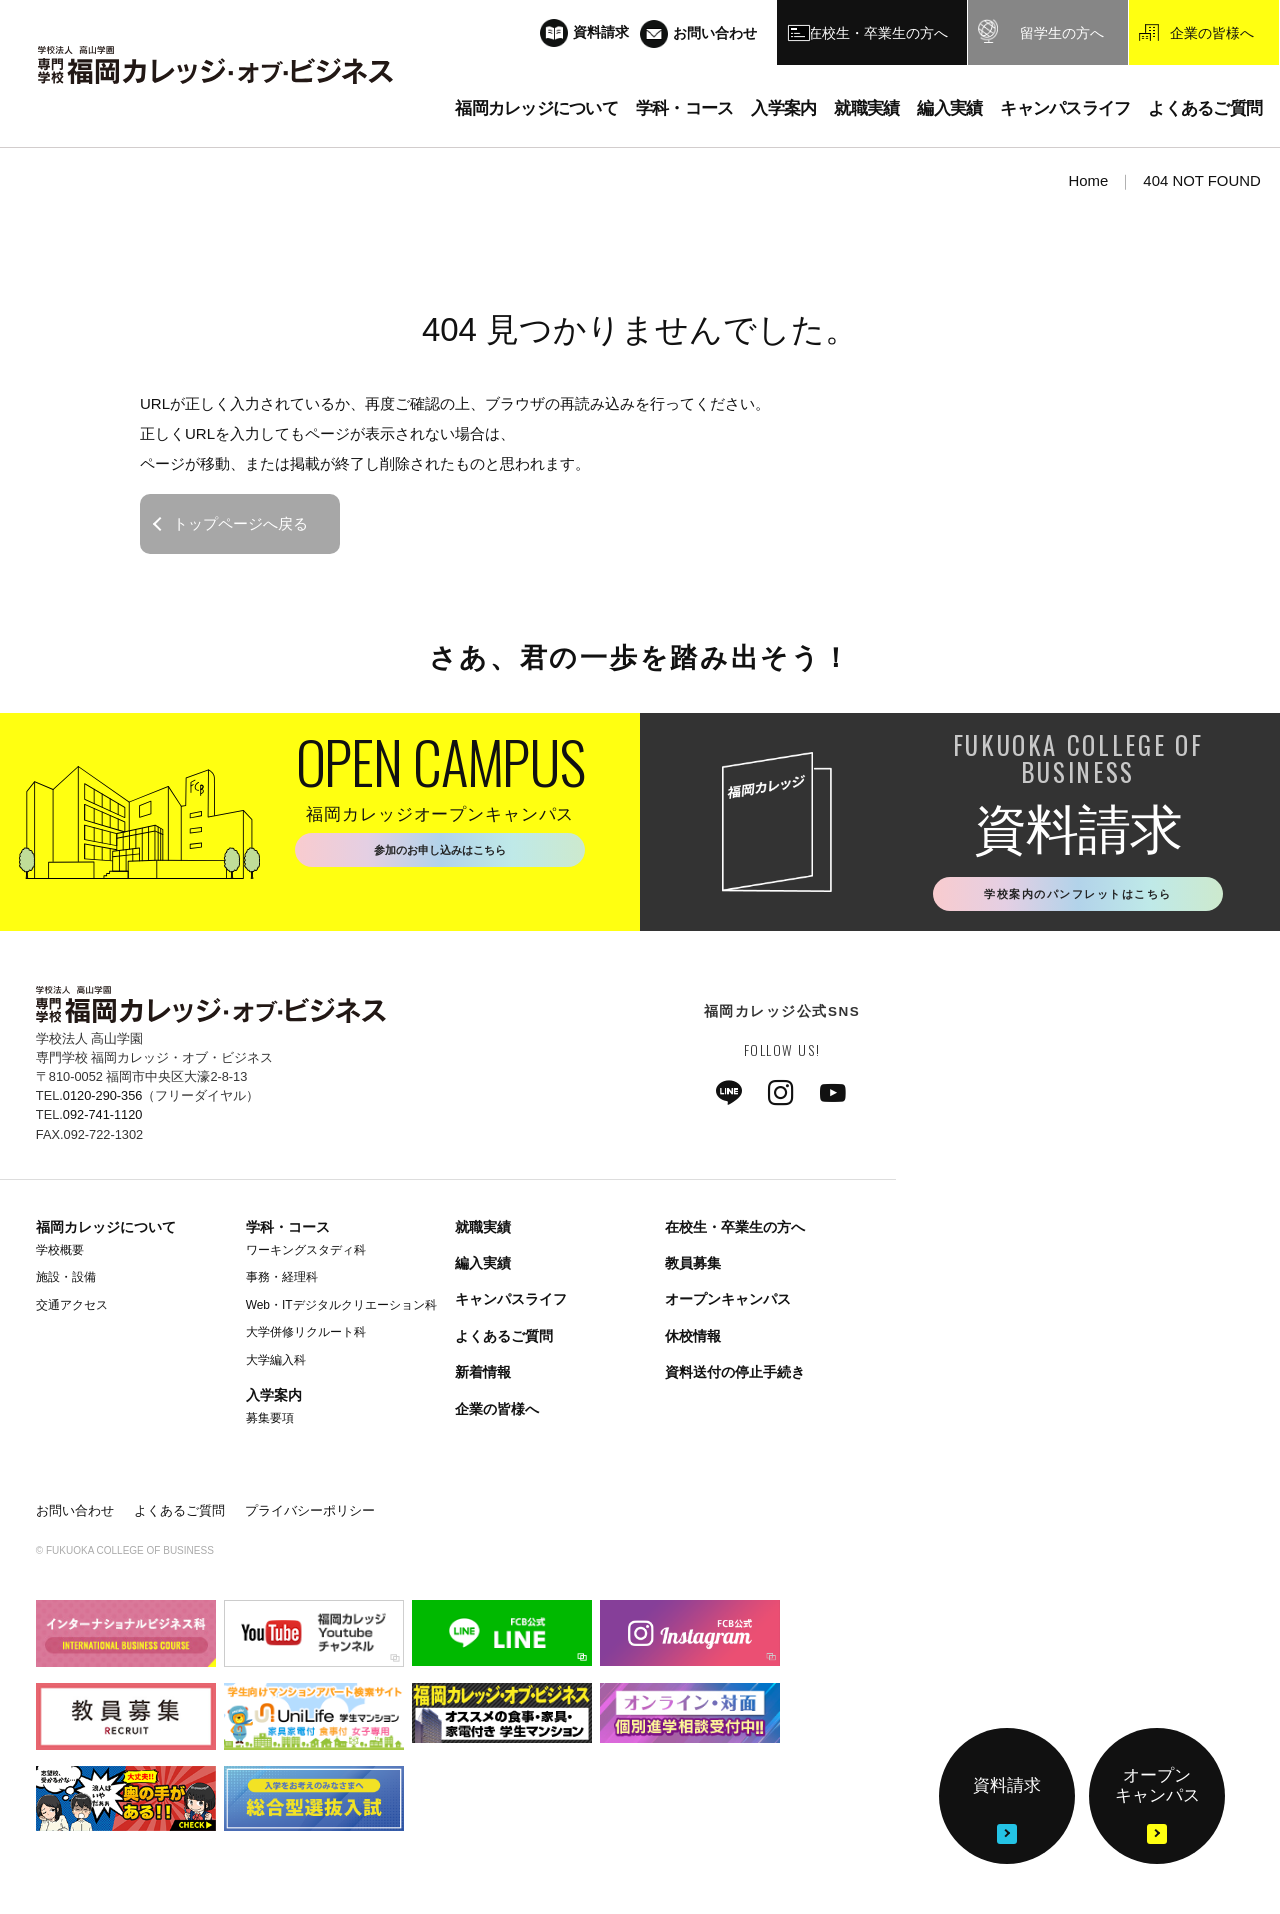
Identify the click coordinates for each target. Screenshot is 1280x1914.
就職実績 (483, 1231)
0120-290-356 (103, 1100)
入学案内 (274, 1399)
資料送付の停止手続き (735, 1377)
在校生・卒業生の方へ (735, 1231)
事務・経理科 (282, 1282)
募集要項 (270, 1422)
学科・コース (288, 1231)
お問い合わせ (75, 1515)
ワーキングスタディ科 (306, 1254)
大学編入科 (276, 1364)
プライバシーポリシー (310, 1515)
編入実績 (483, 1268)
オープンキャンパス (728, 1304)
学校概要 (60, 1254)
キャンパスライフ (511, 1304)
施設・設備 (66, 1282)
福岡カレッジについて (106, 1231)
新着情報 (483, 1377)
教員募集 (693, 1268)
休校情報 (693, 1340)
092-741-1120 (103, 1119)
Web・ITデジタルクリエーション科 (341, 1309)
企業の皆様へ (497, 1413)
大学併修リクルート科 (306, 1337)
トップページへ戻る (240, 523)
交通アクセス (72, 1309)
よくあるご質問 (504, 1340)
